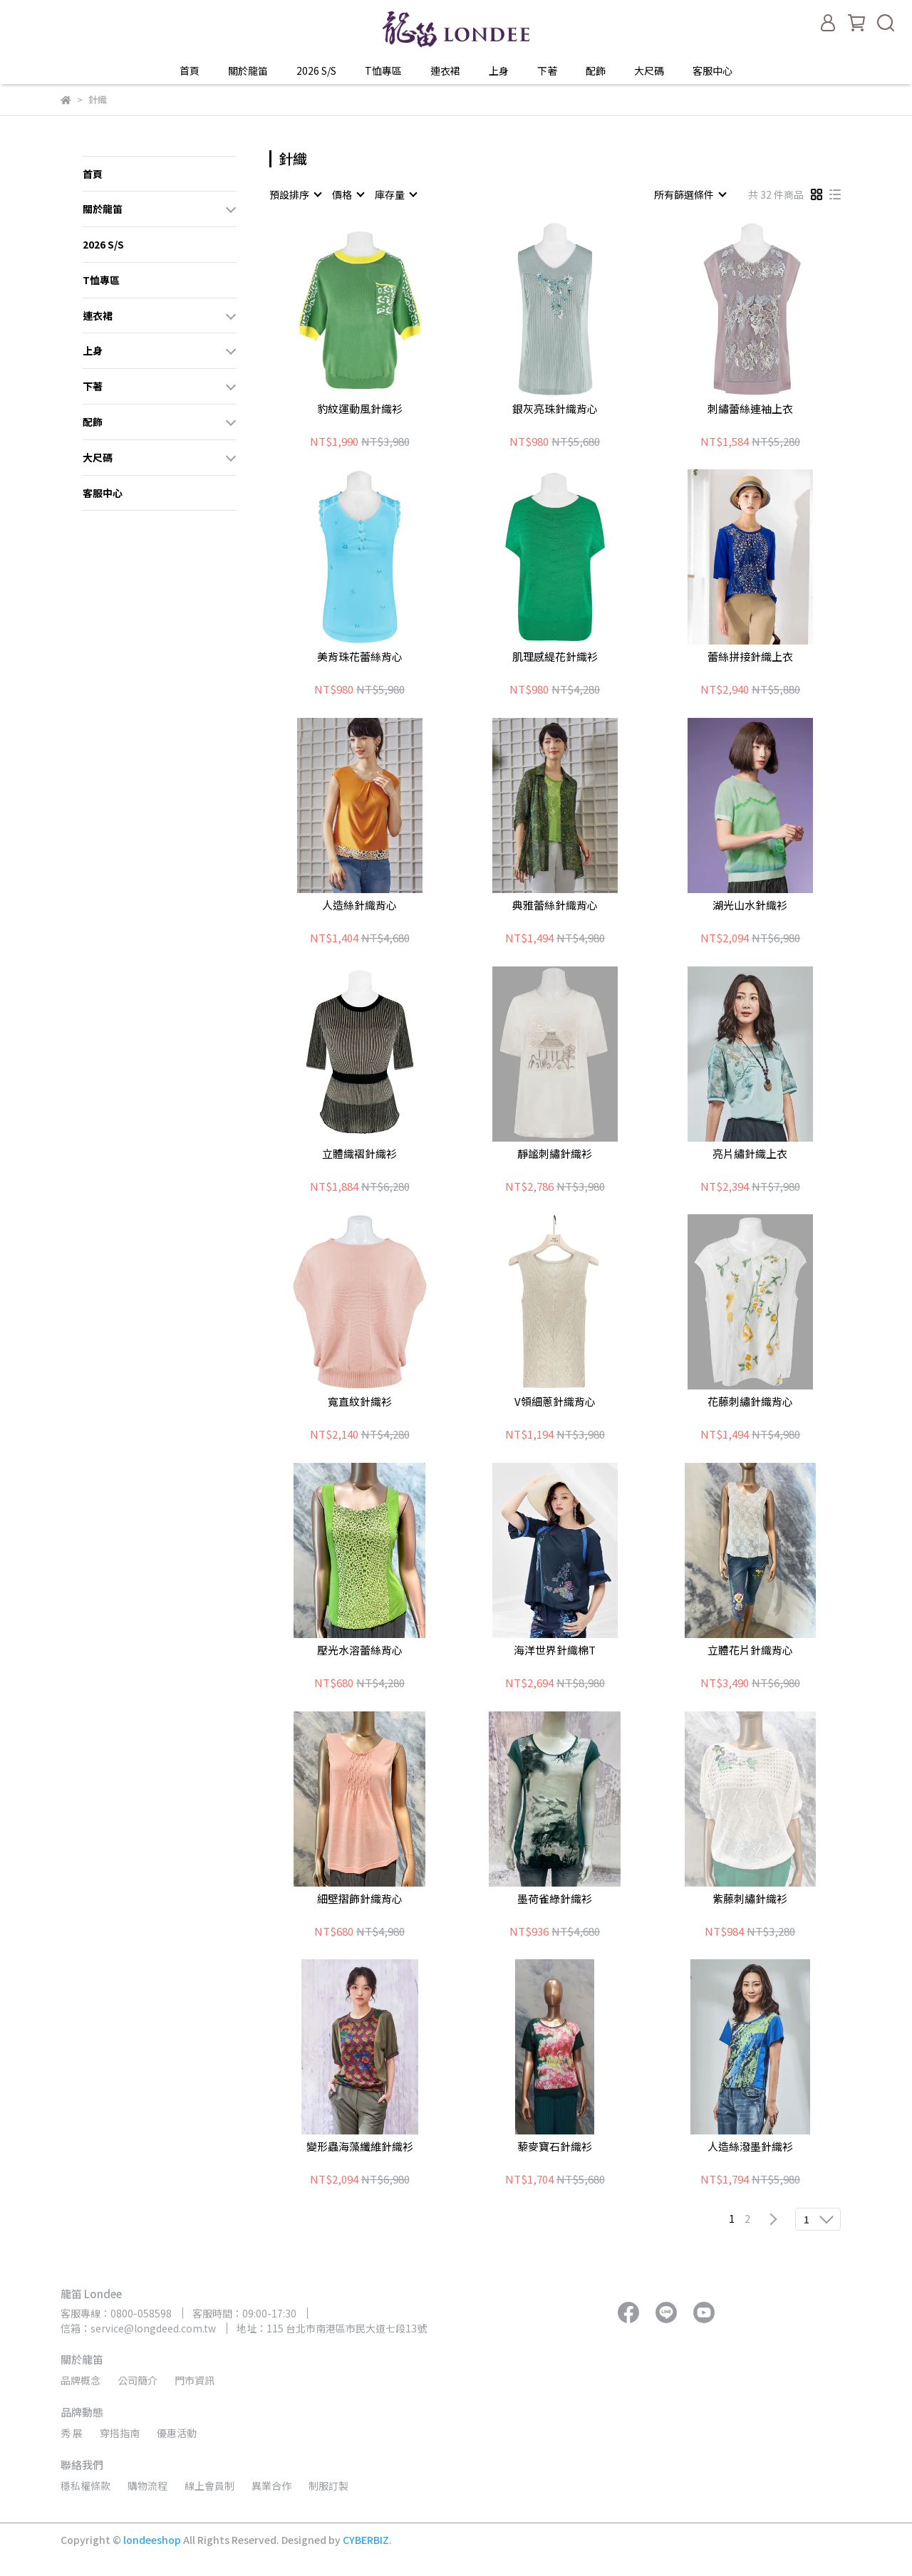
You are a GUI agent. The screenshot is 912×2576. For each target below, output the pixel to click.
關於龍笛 (248, 70)
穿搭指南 (120, 2433)
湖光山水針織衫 (749, 905)
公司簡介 (137, 2380)
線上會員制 (209, 2485)
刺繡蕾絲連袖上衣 (750, 409)
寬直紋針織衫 (360, 1402)
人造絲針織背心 (359, 905)
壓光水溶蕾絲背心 (360, 1650)
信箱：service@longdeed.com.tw (138, 2328)
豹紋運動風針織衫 (360, 409)
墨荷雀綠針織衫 (554, 1899)
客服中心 (712, 70)
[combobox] (295, 194)
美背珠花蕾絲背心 (360, 657)
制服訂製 (328, 2485)
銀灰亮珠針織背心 (555, 409)
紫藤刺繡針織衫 (749, 1899)
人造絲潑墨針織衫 (750, 2147)
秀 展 (72, 2433)
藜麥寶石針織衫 (554, 2147)
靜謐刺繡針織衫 (554, 1154)
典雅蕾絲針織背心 (555, 905)
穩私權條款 (85, 2485)
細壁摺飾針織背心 (360, 1899)
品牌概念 (80, 2380)
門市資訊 (194, 2380)
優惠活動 (177, 2433)
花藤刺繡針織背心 (750, 1402)
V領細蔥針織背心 (555, 1402)
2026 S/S (316, 70)
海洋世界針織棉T (555, 1650)
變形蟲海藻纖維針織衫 (359, 2147)
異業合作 (271, 2485)
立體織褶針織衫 (359, 1154)
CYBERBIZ (366, 2540)
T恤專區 (383, 70)
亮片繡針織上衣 (749, 1154)
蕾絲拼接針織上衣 (750, 657)
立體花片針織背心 (750, 1650)
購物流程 (147, 2485)
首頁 (190, 70)
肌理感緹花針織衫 (555, 657)
